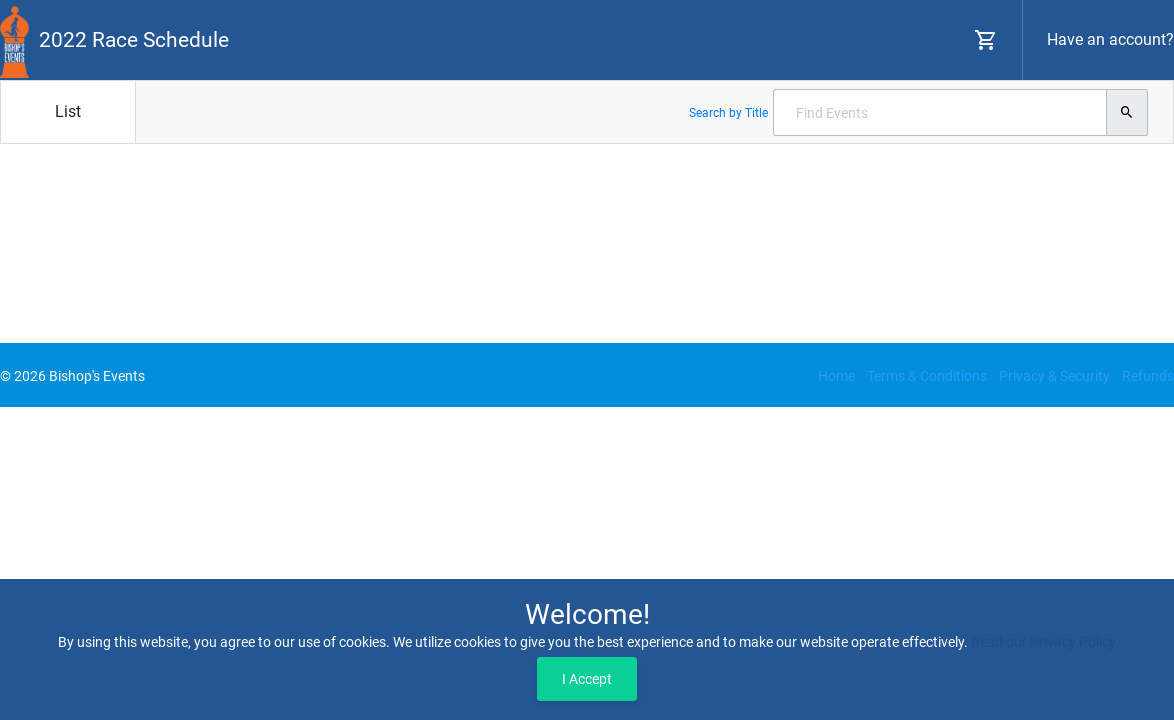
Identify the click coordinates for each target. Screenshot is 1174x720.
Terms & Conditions (927, 376)
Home (836, 376)
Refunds (1148, 376)
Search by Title (728, 113)
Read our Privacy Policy (1043, 642)
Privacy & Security (1054, 376)
